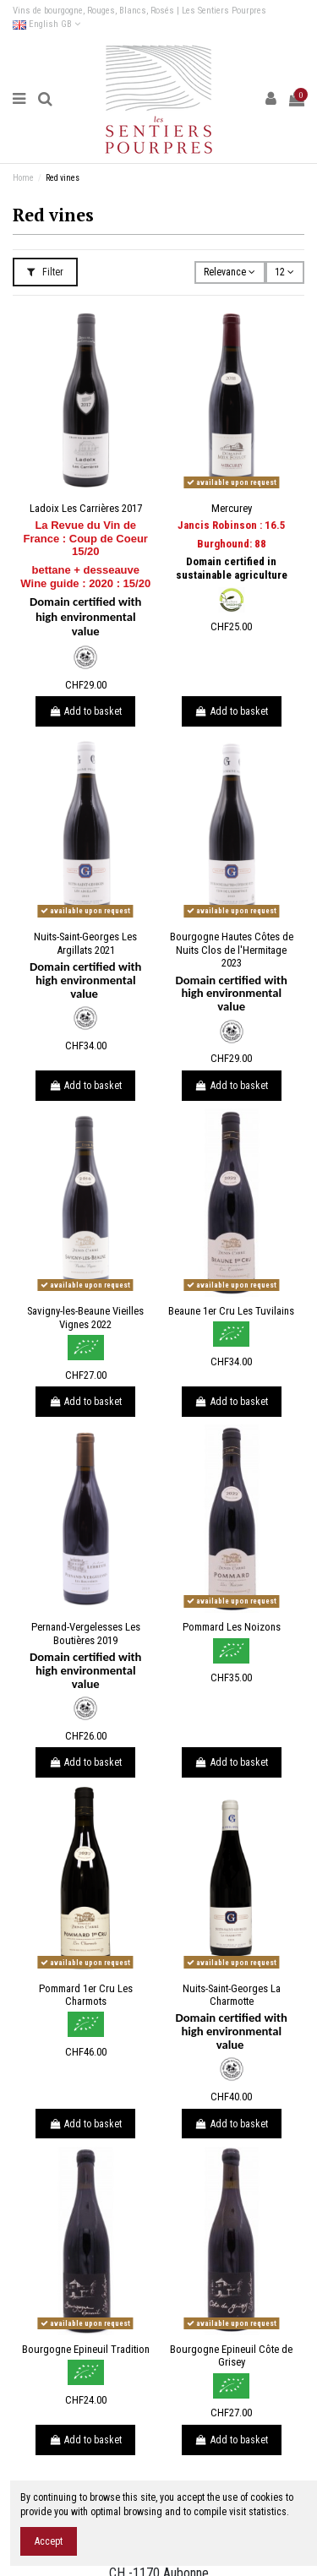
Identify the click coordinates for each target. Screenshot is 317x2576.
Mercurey (231, 508)
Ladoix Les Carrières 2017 (86, 508)
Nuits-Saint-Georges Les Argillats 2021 (85, 943)
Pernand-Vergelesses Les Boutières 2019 (85, 1633)
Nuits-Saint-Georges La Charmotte (232, 1995)
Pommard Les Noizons (232, 1626)
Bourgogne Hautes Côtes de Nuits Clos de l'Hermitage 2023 (231, 949)
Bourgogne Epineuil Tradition (86, 2349)
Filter (45, 272)
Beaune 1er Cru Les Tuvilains (231, 1310)
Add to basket (85, 711)
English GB (46, 24)
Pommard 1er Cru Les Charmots (86, 1995)
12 (284, 272)
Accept (49, 2541)
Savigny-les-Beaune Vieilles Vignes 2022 (85, 1317)
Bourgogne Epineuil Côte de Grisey (231, 2356)
